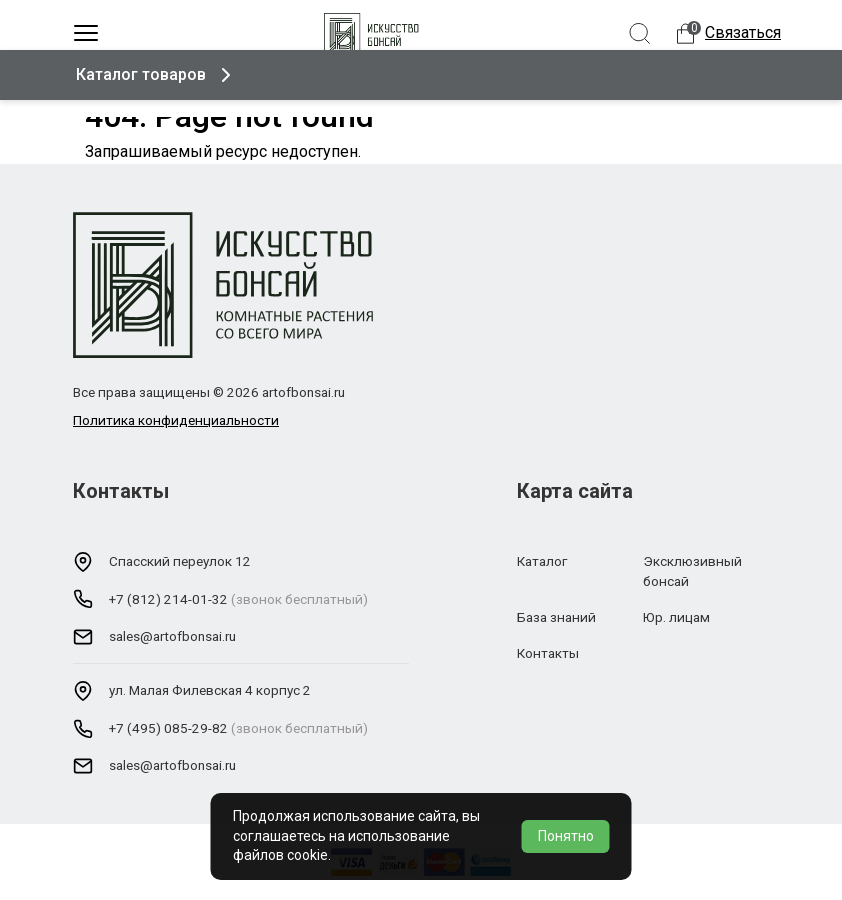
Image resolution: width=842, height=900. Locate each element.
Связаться (743, 32)
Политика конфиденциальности (176, 420)
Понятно (566, 836)
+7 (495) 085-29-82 (168, 728)
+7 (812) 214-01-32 (168, 599)
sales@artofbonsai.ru (172, 636)
